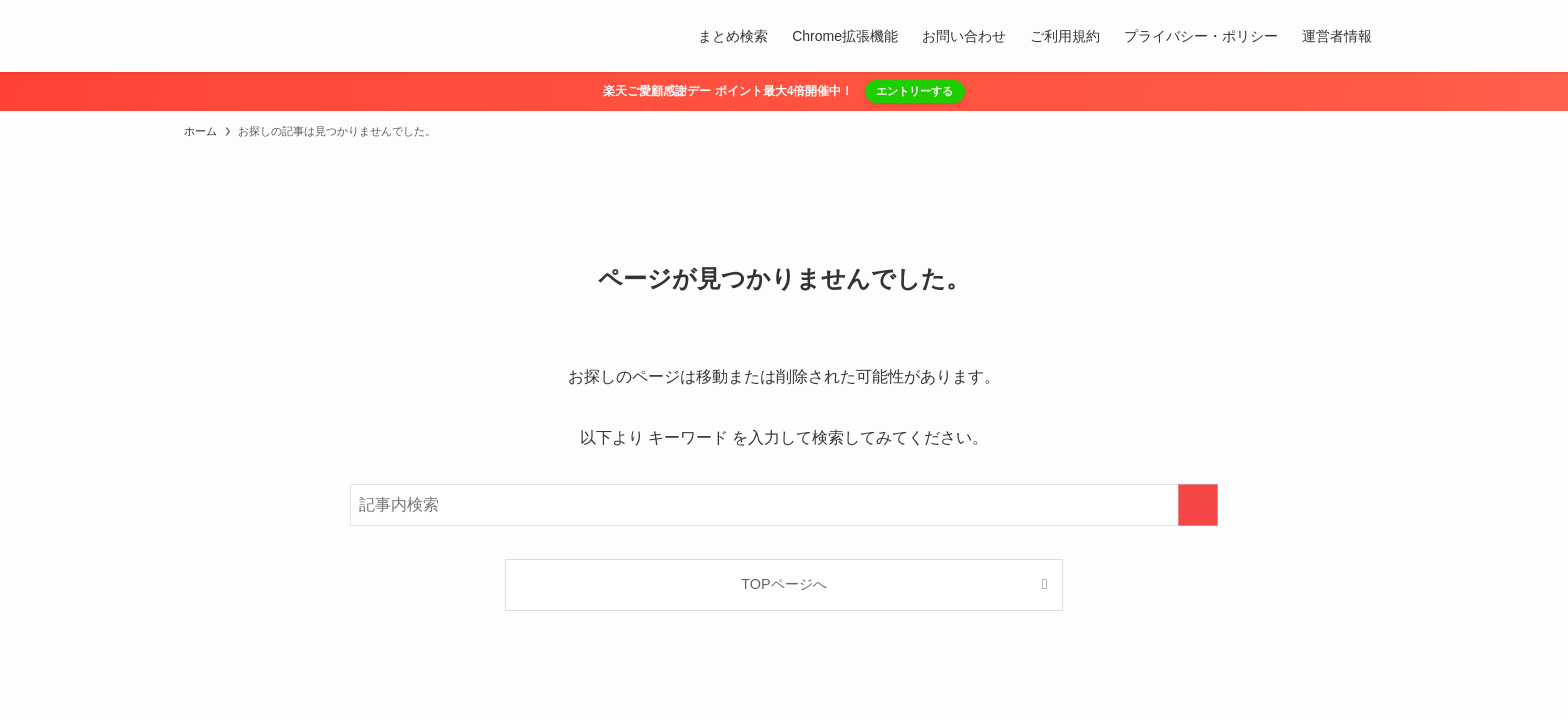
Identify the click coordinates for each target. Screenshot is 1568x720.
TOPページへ (783, 584)
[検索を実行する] (1198, 505)
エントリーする (914, 91)
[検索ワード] (784, 505)
